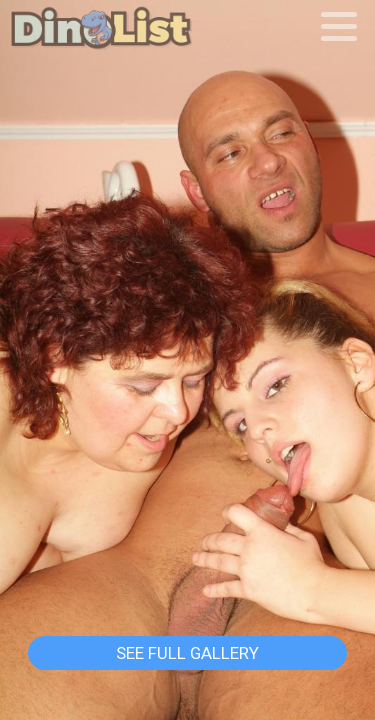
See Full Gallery (187, 653)
